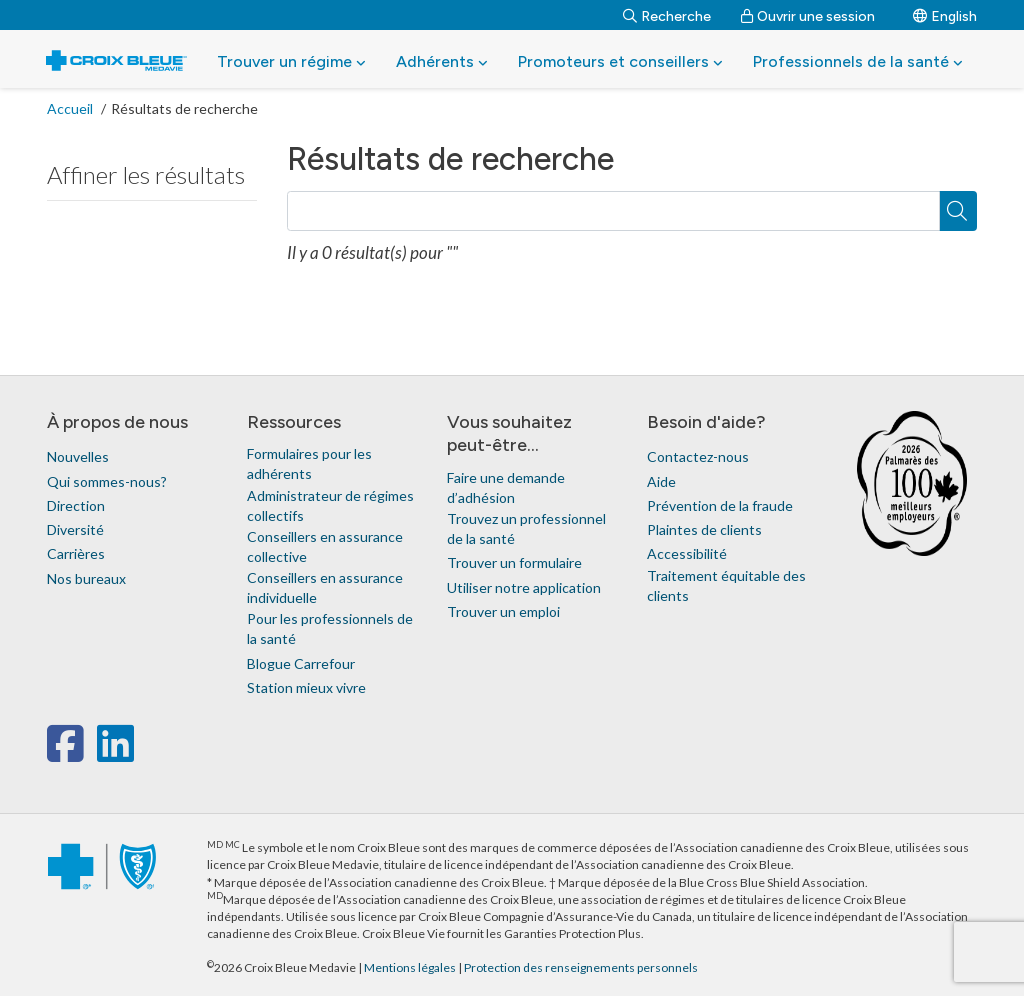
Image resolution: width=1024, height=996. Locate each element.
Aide (661, 481)
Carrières (76, 553)
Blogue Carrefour (301, 663)
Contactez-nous (698, 456)
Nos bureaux (86, 578)
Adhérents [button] (442, 61)
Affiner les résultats (146, 174)
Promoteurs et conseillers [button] (620, 61)
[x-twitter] (94, 753)
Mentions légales (411, 967)
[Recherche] (667, 15)
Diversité (75, 529)
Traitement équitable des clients (726, 585)
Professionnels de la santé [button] (858, 61)
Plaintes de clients (704, 529)
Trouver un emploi (503, 611)
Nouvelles (78, 456)
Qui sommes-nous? (107, 481)
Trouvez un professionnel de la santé (526, 528)
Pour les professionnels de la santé (330, 628)
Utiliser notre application (524, 587)
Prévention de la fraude (720, 505)
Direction (76, 505)
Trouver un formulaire (514, 562)
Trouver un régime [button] (291, 61)
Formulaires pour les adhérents (309, 463)
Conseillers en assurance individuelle (325, 587)
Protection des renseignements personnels (581, 967)
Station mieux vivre (306, 687)
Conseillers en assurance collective (325, 546)
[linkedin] (115, 753)
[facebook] (69, 753)
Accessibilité (687, 553)
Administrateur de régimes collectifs (330, 505)
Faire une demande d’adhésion (506, 487)
